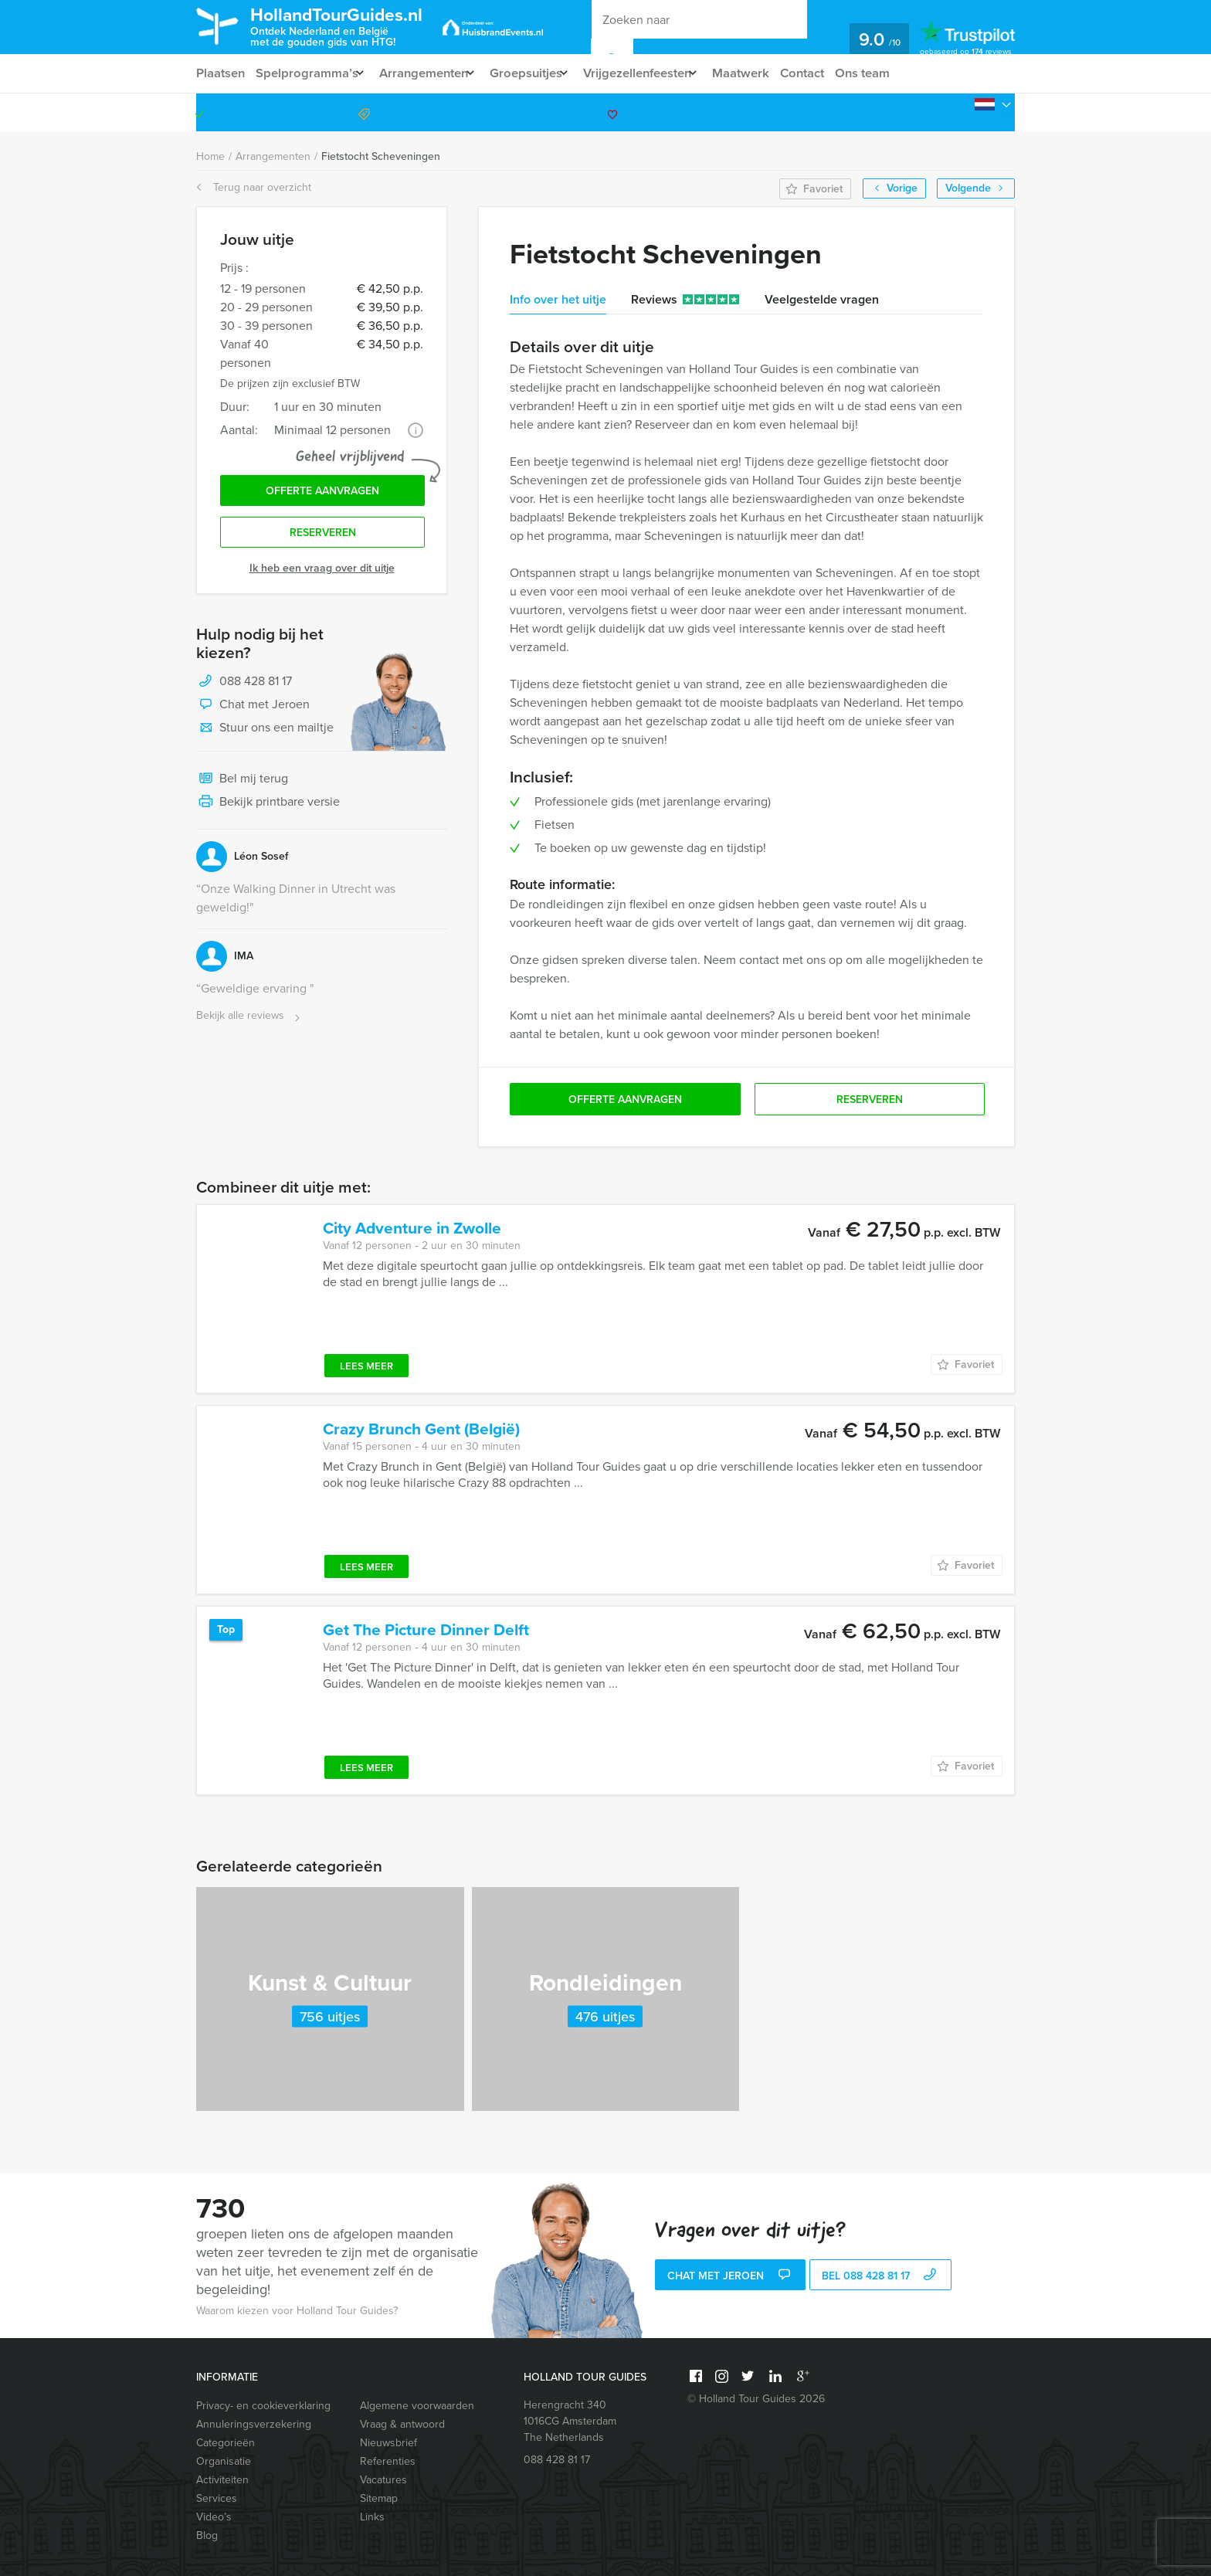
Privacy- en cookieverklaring (263, 2406)
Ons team (897, 73)
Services (216, 2498)
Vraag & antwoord (402, 2424)
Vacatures (383, 2480)
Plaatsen (220, 73)
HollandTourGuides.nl (353, 26)
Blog (207, 2535)
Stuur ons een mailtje (265, 734)
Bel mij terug (242, 785)
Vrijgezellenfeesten (659, 73)
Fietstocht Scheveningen (380, 156)
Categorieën (225, 2443)
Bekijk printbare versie (268, 808)
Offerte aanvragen (322, 493)
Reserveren (323, 537)
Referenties (388, 2461)
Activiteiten (222, 2480)
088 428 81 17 (955, 112)
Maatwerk (770, 73)
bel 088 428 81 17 (881, 2276)
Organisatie (223, 2461)
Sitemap (379, 2498)
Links (372, 2517)
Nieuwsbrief (388, 2443)
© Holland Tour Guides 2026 (756, 2399)
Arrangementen (431, 73)
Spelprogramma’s (309, 73)
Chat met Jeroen (253, 711)
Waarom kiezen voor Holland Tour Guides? (297, 2311)
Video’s (214, 2517)
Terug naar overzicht (253, 187)
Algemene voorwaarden (417, 2406)
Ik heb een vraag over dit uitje (322, 573)
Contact (834, 73)
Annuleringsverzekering (253, 2424)
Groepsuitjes (540, 73)
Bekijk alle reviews (250, 1021)
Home (210, 156)
